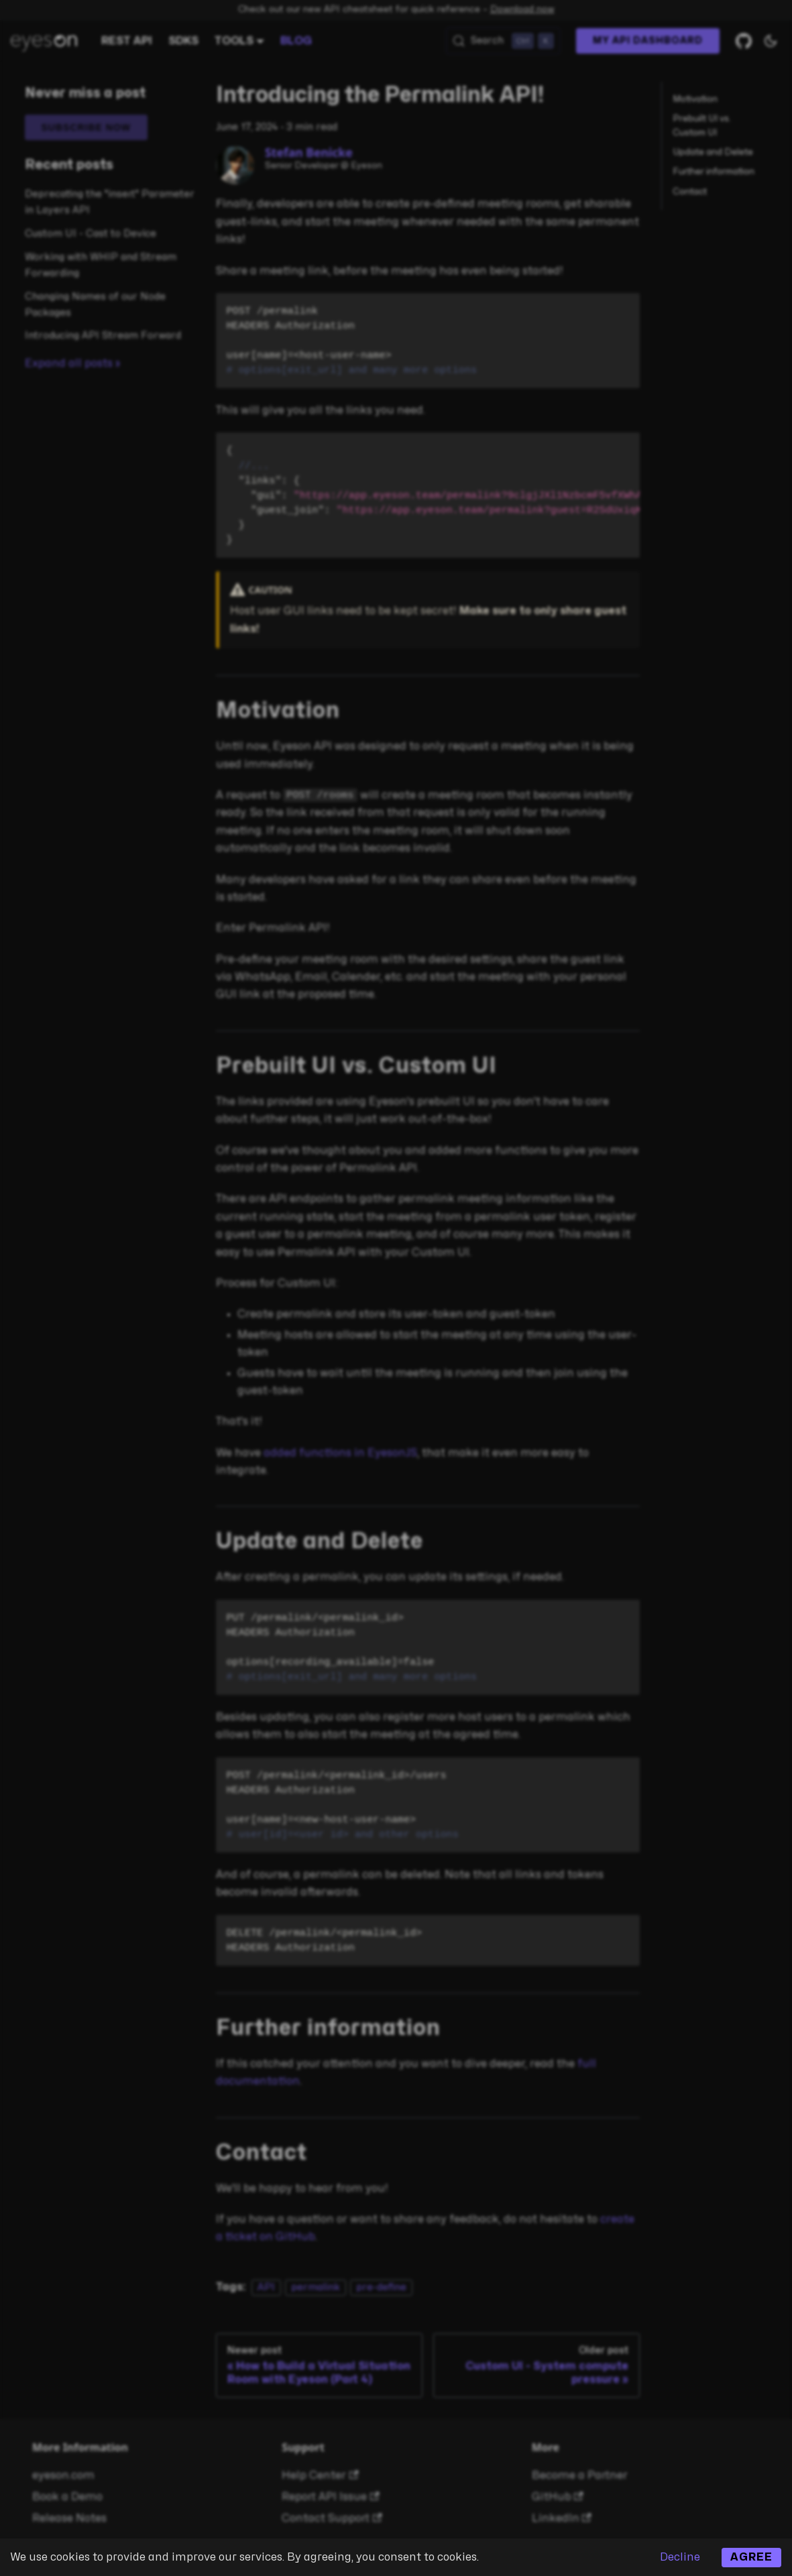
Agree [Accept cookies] (751, 2557)
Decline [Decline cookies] (680, 2557)
